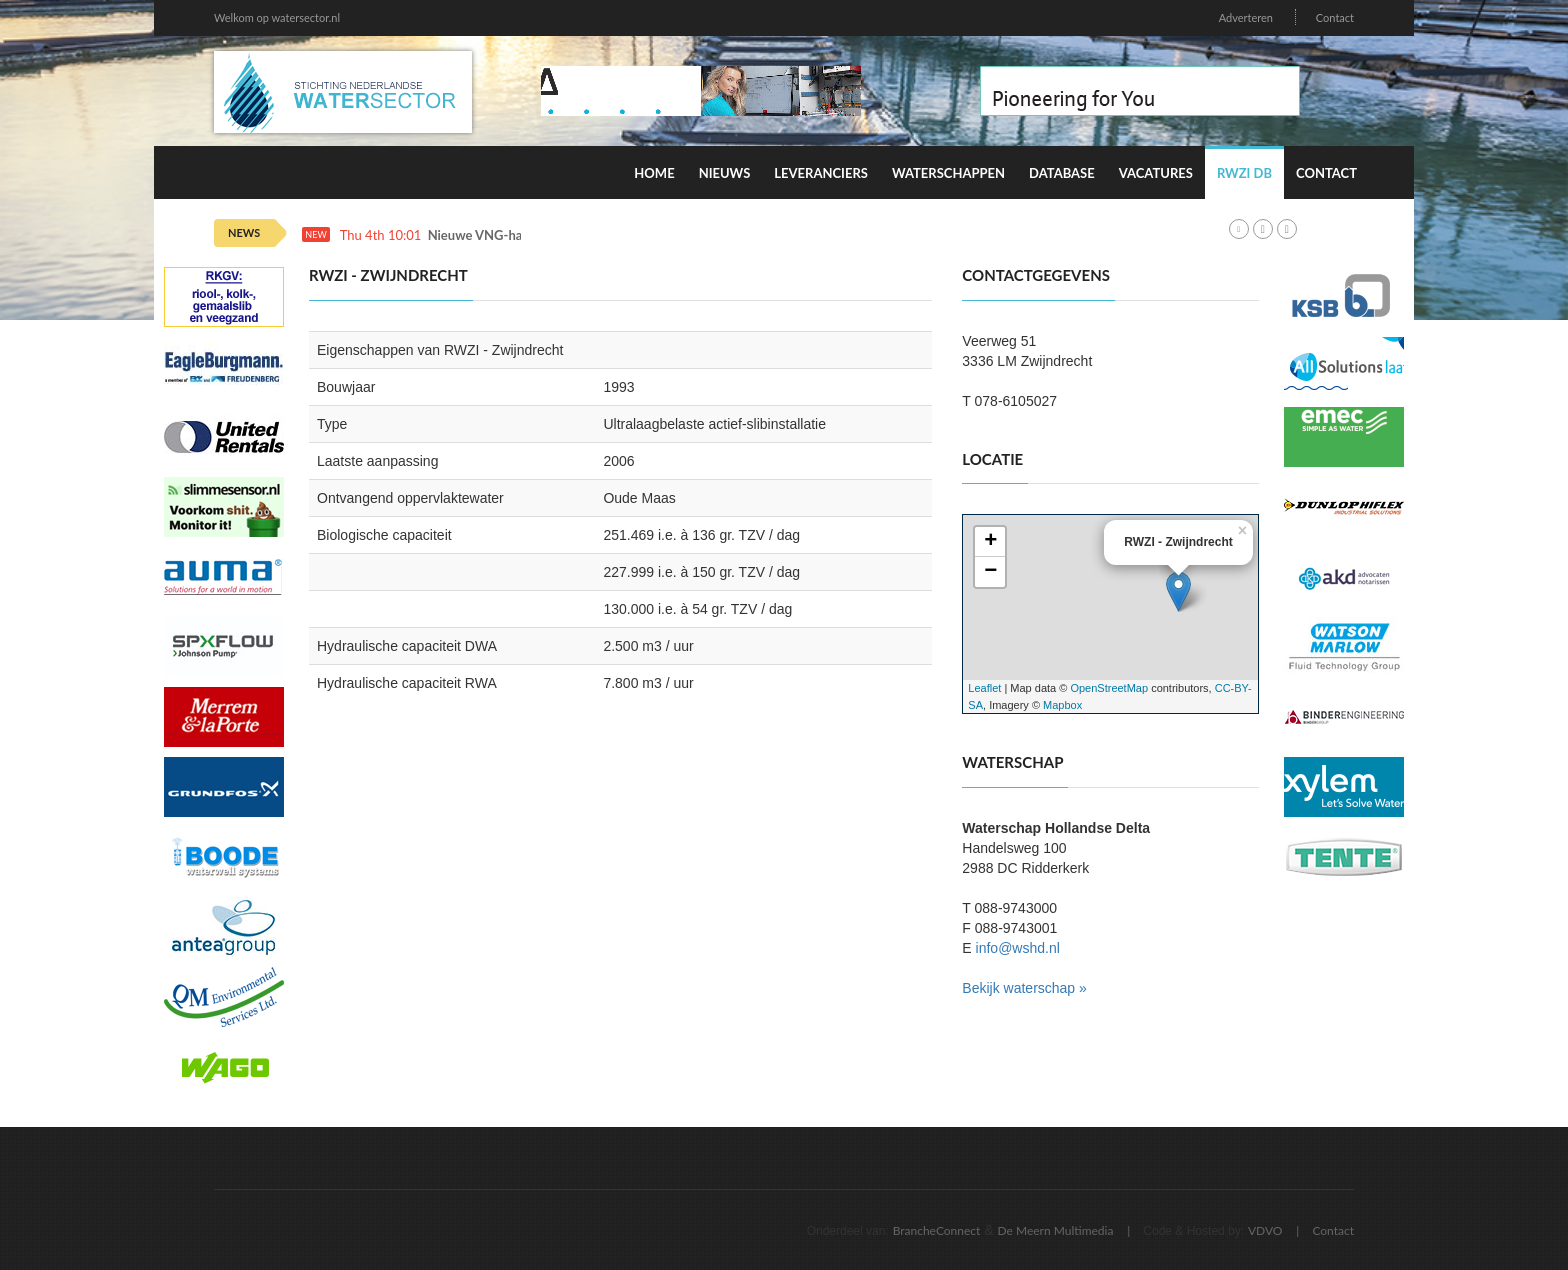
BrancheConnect (937, 1230)
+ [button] (990, 542)
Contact (1335, 17)
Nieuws (725, 173)
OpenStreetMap (1109, 688)
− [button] (990, 572)
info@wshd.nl (1018, 948)
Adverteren (1246, 17)
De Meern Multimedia (1056, 1230)
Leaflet (984, 688)
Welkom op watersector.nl (277, 17)
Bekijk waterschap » (1024, 988)
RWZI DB (1244, 173)
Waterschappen (948, 173)
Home (654, 173)
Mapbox (1062, 705)
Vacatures (1156, 173)
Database (1062, 173)
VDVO (1265, 1230)
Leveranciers (821, 173)
